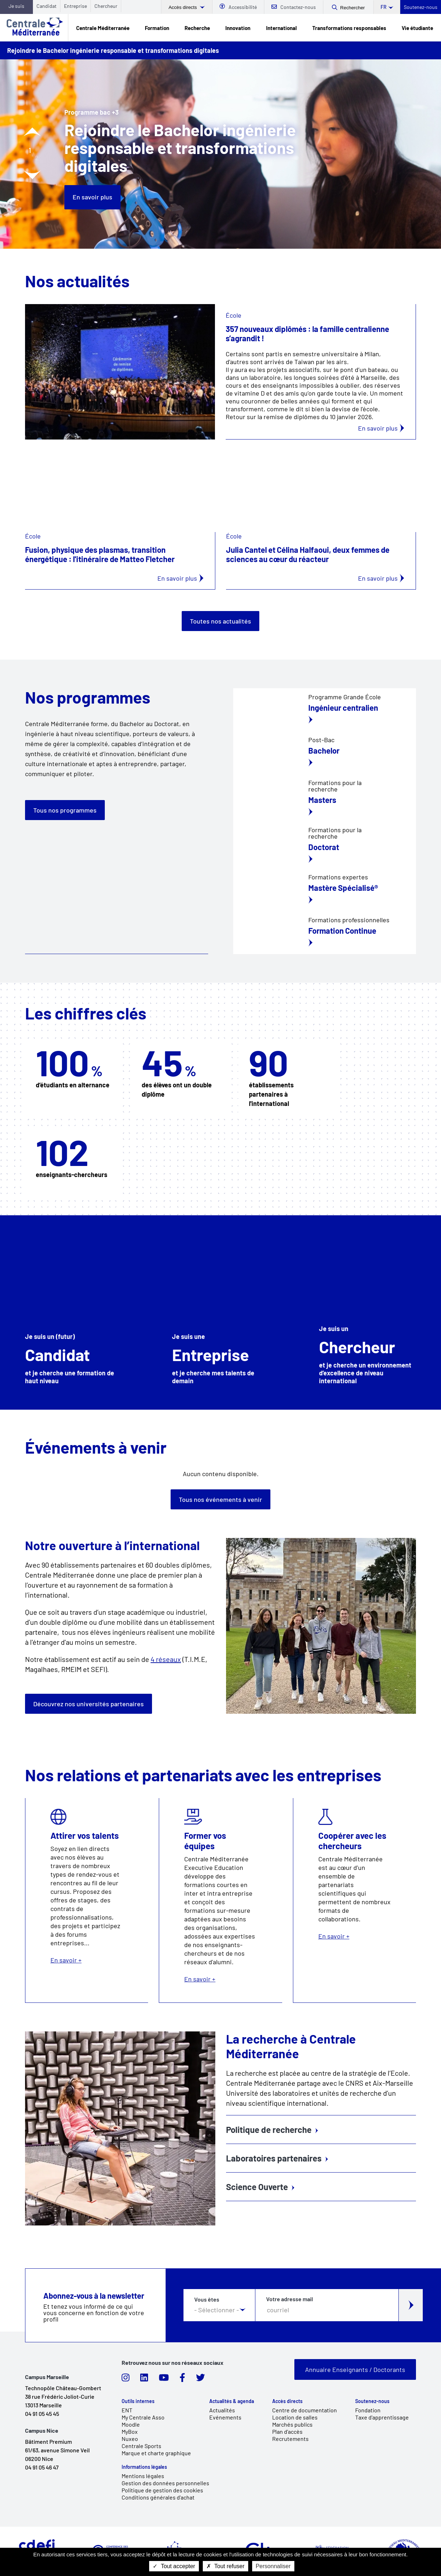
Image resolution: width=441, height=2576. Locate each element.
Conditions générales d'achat (158, 2497)
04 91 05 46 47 (42, 2467)
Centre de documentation (304, 2410)
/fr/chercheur (367, 1312)
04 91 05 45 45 (42, 2413)
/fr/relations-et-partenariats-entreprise (220, 1312)
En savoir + (86, 1900)
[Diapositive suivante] (32, 175)
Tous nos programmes (65, 810)
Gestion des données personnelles (165, 2483)
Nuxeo (130, 2438)
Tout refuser (225, 2566)
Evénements (225, 2417)
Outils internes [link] (138, 2401)
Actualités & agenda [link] (231, 2401)
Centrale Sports (141, 2445)
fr (384, 7)
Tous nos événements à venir (220, 1499)
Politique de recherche (269, 2129)
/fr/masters (324, 797)
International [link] (281, 28)
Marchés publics (292, 2424)
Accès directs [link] (287, 2401)
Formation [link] (157, 28)
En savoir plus (92, 197)
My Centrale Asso (143, 2417)
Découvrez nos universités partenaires (88, 1704)
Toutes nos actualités (220, 621)
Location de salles (295, 2417)
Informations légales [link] (144, 2467)
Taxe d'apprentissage (382, 2417)
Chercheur (105, 6)
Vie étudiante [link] (417, 28)
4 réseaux (166, 1659)
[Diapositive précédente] (32, 132)
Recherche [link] (197, 28)
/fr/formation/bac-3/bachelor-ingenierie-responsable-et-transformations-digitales (324, 752)
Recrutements (290, 2438)
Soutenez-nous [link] (372, 2401)
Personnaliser (273, 2566)
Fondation (368, 2410)
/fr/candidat (73, 1312)
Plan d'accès (287, 2431)
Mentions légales (143, 2475)
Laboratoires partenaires (274, 2158)
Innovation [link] (237, 28)
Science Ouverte (257, 2187)
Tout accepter (174, 2566)
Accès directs (183, 7)
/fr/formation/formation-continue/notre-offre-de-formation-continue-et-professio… (324, 889)
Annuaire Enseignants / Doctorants (355, 2369)
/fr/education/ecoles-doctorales (324, 844)
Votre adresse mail (289, 2299)
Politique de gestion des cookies (162, 2490)
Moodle (131, 2424)
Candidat (46, 6)
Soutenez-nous (420, 7)
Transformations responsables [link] (349, 28)
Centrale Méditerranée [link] (102, 28)
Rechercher (352, 7)
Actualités (222, 2410)
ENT (127, 2410)
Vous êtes (206, 2299)
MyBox (130, 2431)
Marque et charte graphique (156, 2453)
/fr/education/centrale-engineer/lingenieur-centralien (324, 709)
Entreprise (75, 6)
